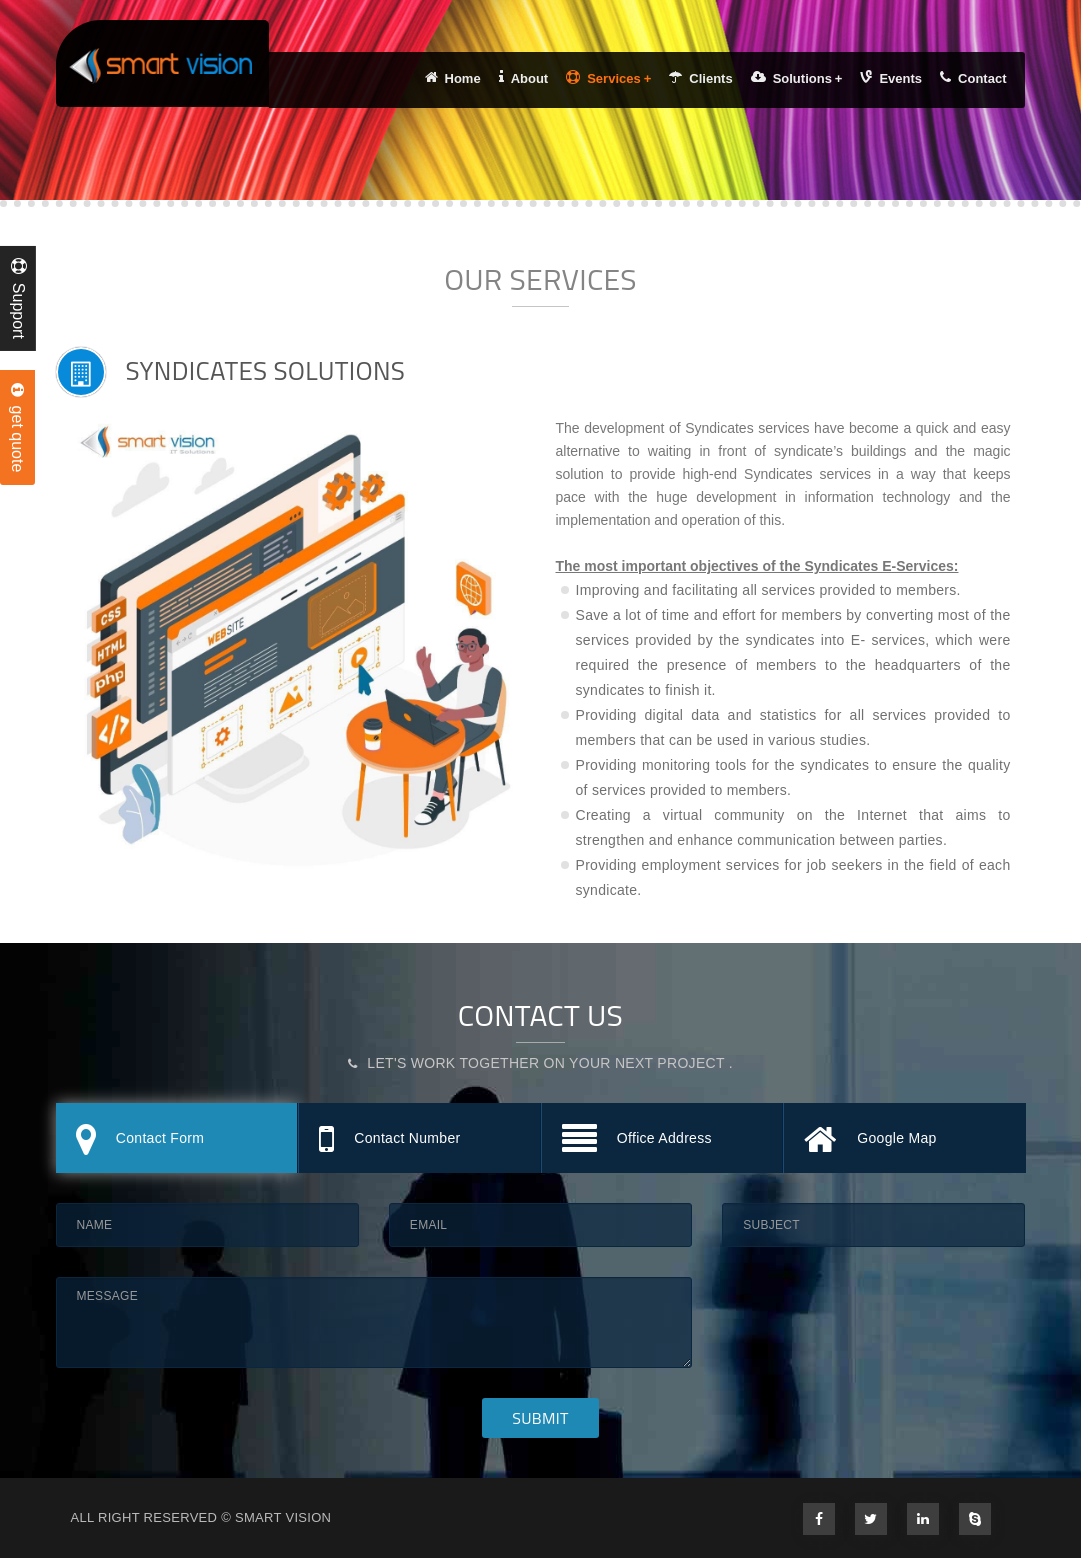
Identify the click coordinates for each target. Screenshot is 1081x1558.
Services (608, 78)
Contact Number (389, 1140)
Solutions (797, 78)
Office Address (637, 1140)
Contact (973, 78)
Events (891, 78)
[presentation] (874, 1316)
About (524, 78)
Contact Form (140, 1140)
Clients (700, 78)
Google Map (870, 1140)
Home (453, 78)
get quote (17, 428)
